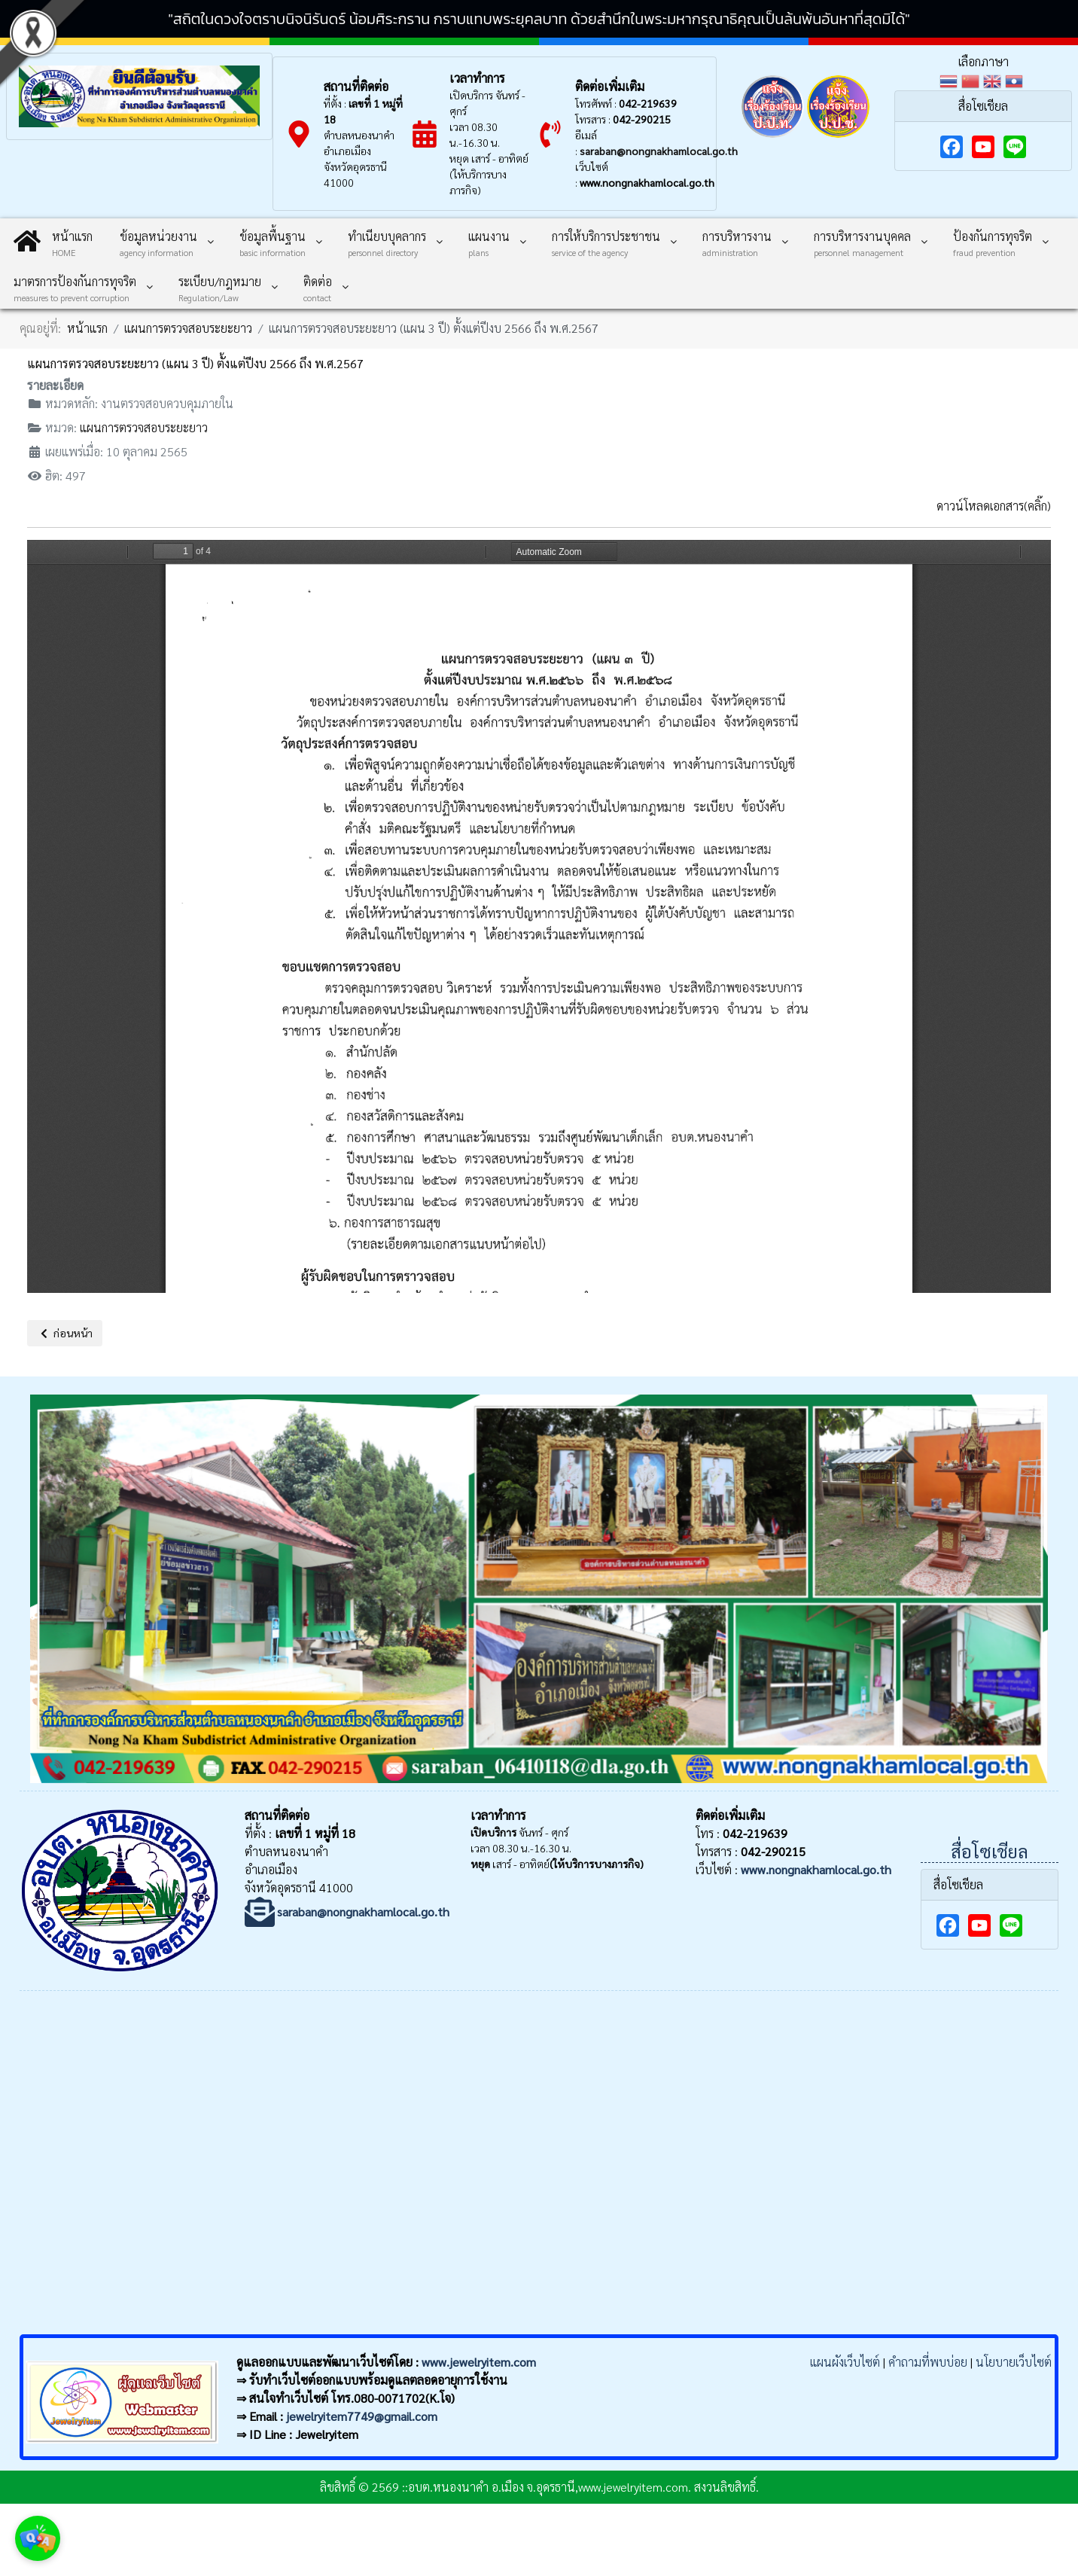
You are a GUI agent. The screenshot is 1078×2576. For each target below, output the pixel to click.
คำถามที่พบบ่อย (927, 2362)
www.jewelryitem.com (479, 2362)
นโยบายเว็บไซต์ (1014, 2362)
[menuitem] (53, 241)
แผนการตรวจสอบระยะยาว (144, 427)
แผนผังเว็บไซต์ (845, 2362)
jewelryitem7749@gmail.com (361, 2416)
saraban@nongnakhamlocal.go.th (659, 150)
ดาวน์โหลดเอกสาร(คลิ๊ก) (993, 506)
